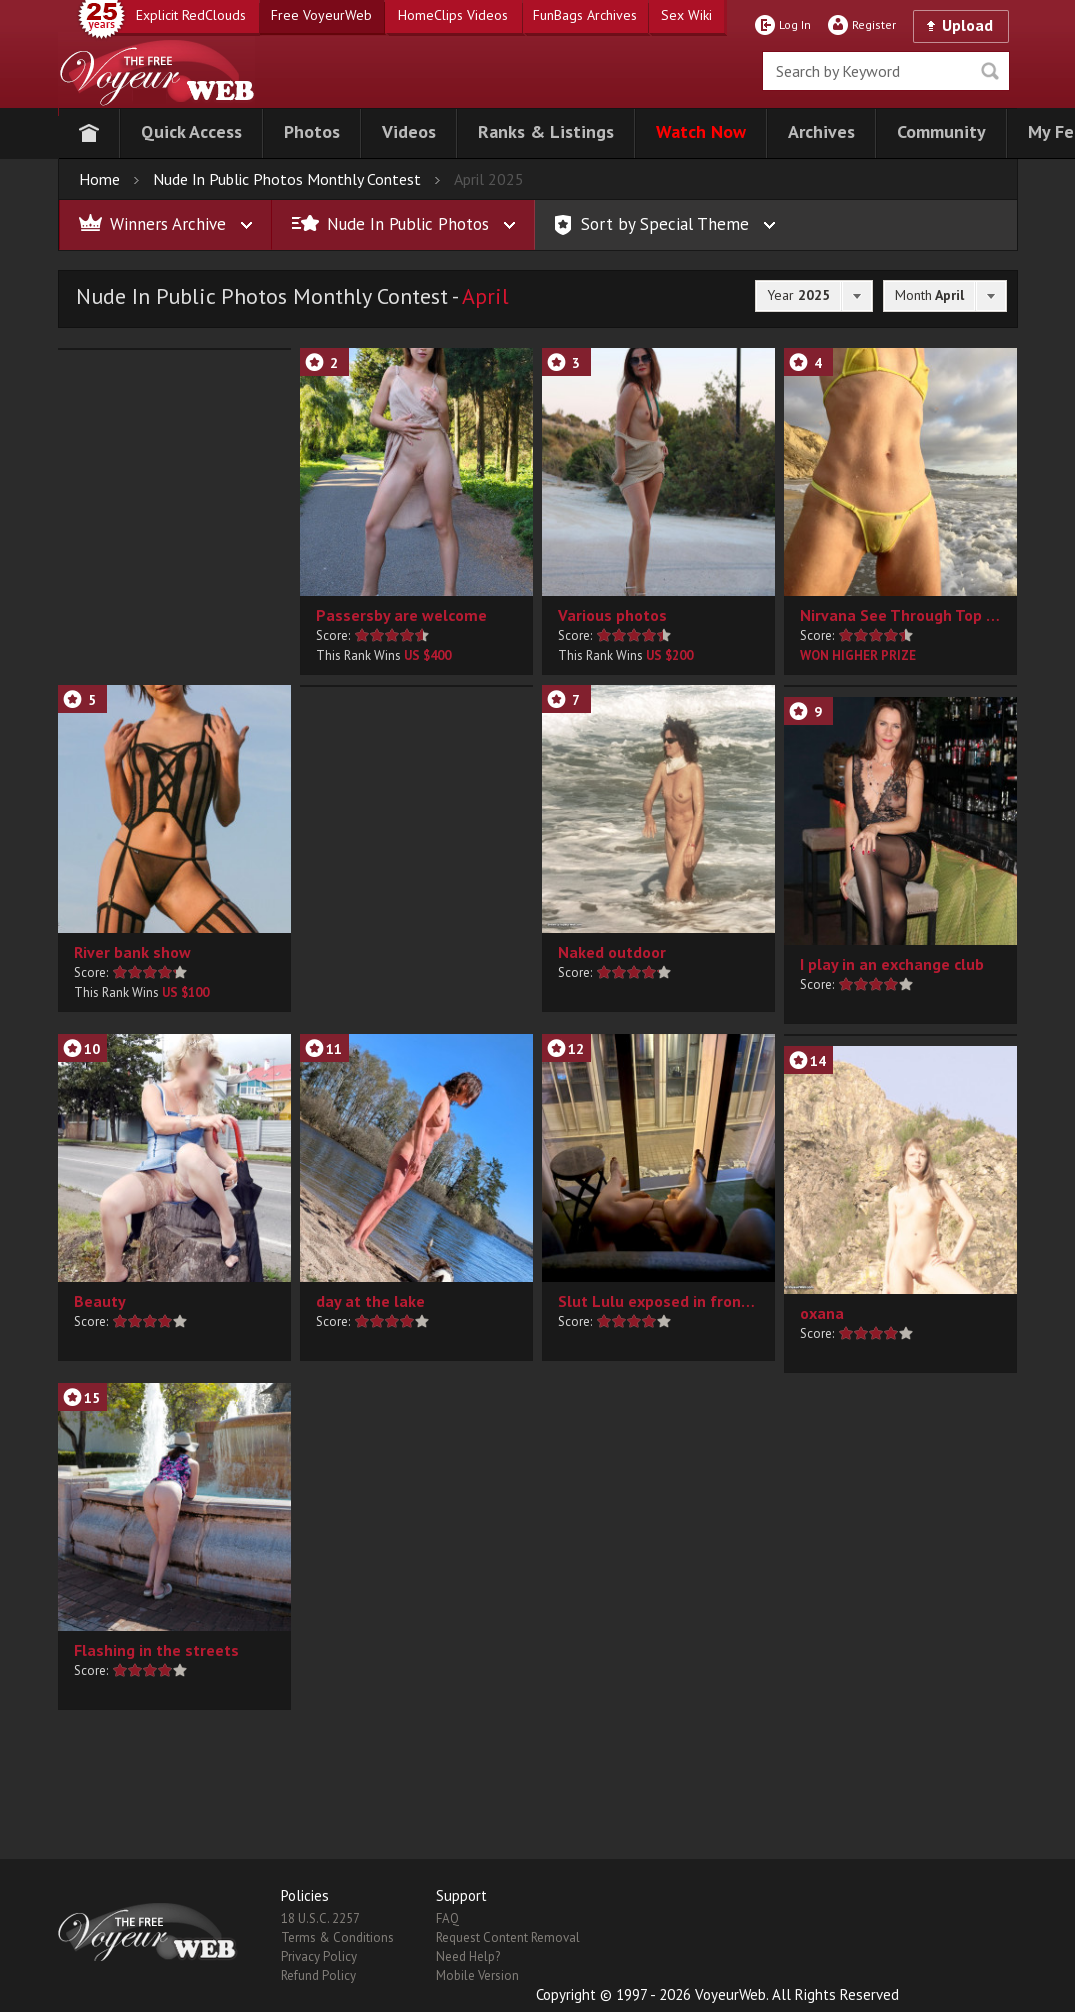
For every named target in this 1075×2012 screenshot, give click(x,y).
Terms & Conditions (337, 1937)
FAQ (447, 1918)
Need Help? (468, 1956)
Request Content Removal (508, 1937)
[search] (886, 71)
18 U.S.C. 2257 (320, 1918)
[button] (191, 133)
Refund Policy (318, 1975)
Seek (990, 71)
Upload (967, 25)
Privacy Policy (319, 1956)
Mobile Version (477, 1975)
